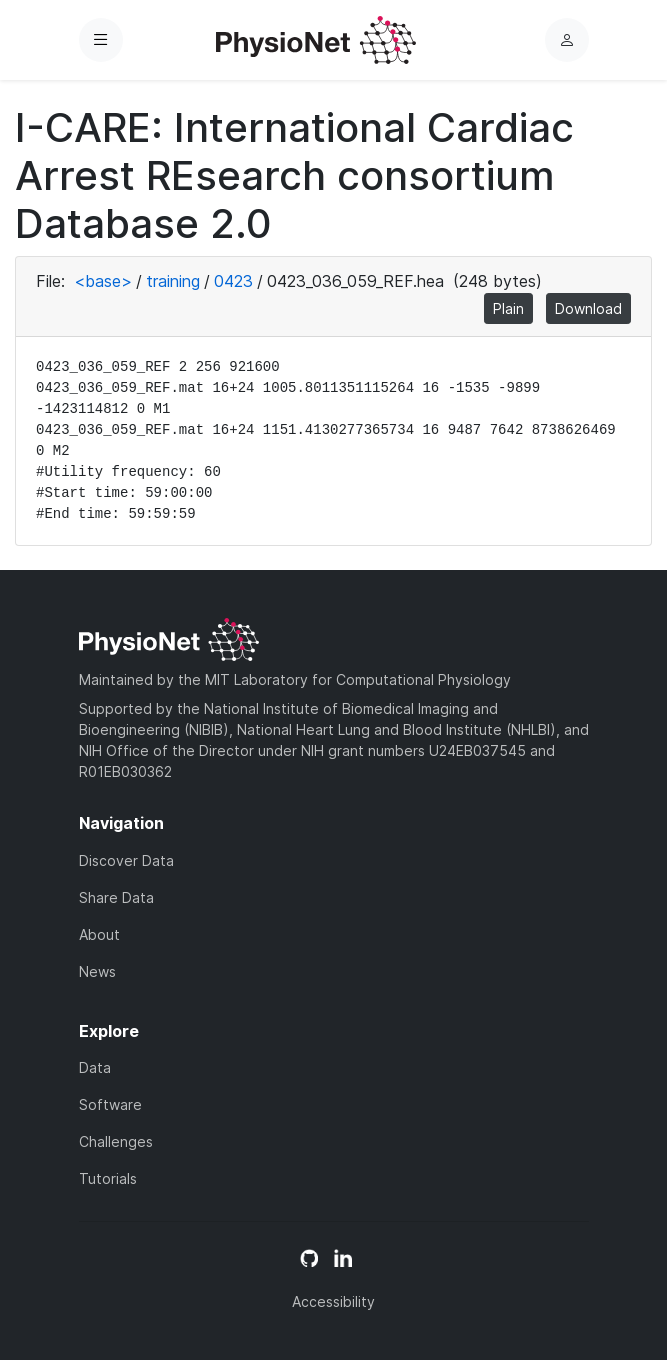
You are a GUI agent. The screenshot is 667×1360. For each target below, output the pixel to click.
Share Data (116, 897)
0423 (233, 281)
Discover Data (126, 860)
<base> (103, 281)
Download (588, 308)
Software (110, 1104)
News (97, 971)
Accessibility (333, 1301)
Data (95, 1067)
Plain (508, 308)
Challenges (116, 1141)
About (99, 934)
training (173, 281)
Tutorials (108, 1178)
